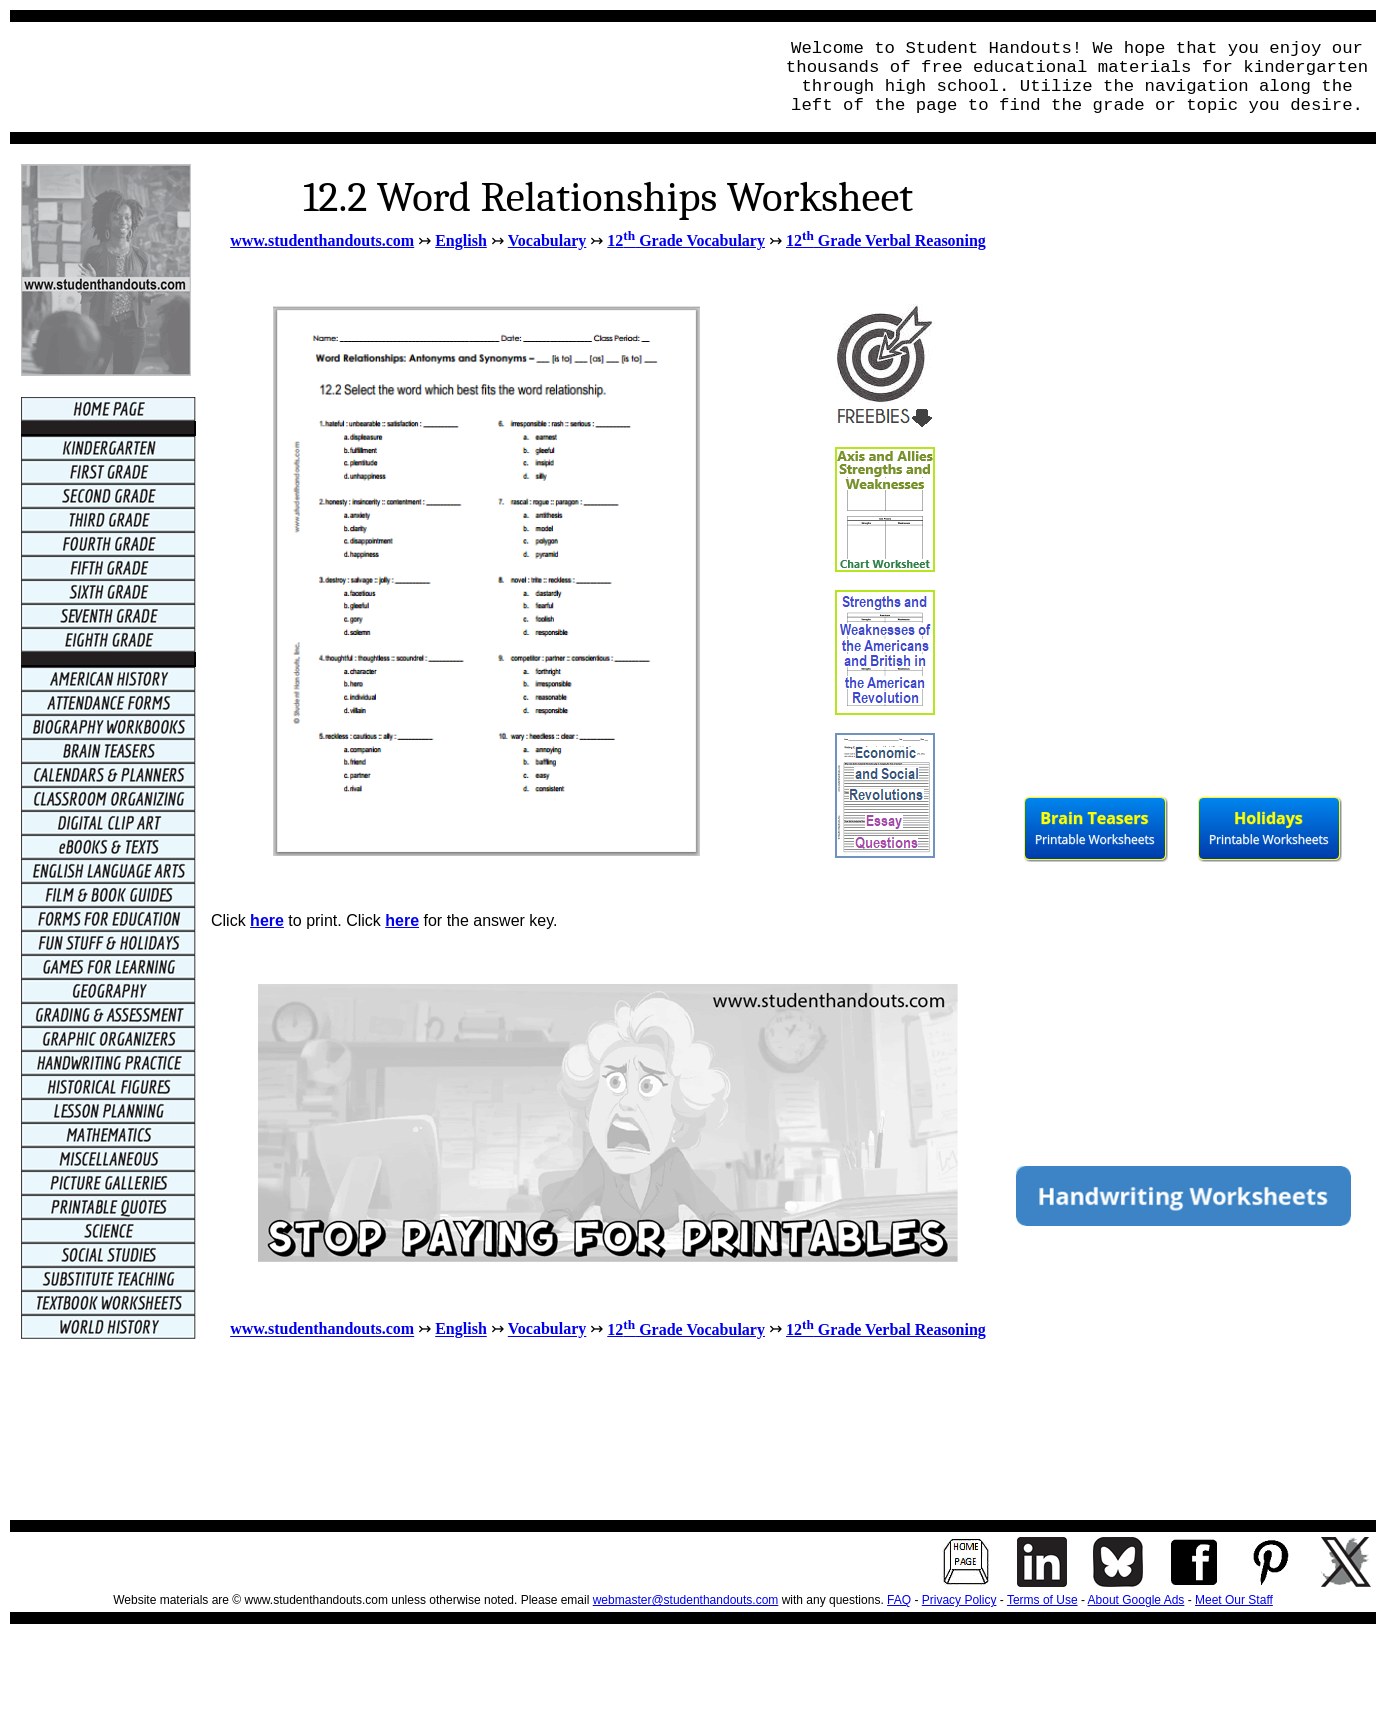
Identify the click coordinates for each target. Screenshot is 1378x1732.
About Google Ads (1136, 1600)
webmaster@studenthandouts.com (686, 1600)
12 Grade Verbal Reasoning (886, 240)
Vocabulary (547, 240)
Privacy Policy (959, 1600)
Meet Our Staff (1234, 1600)
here (267, 920)
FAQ (899, 1600)
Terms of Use (1042, 1600)
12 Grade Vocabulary (686, 240)
